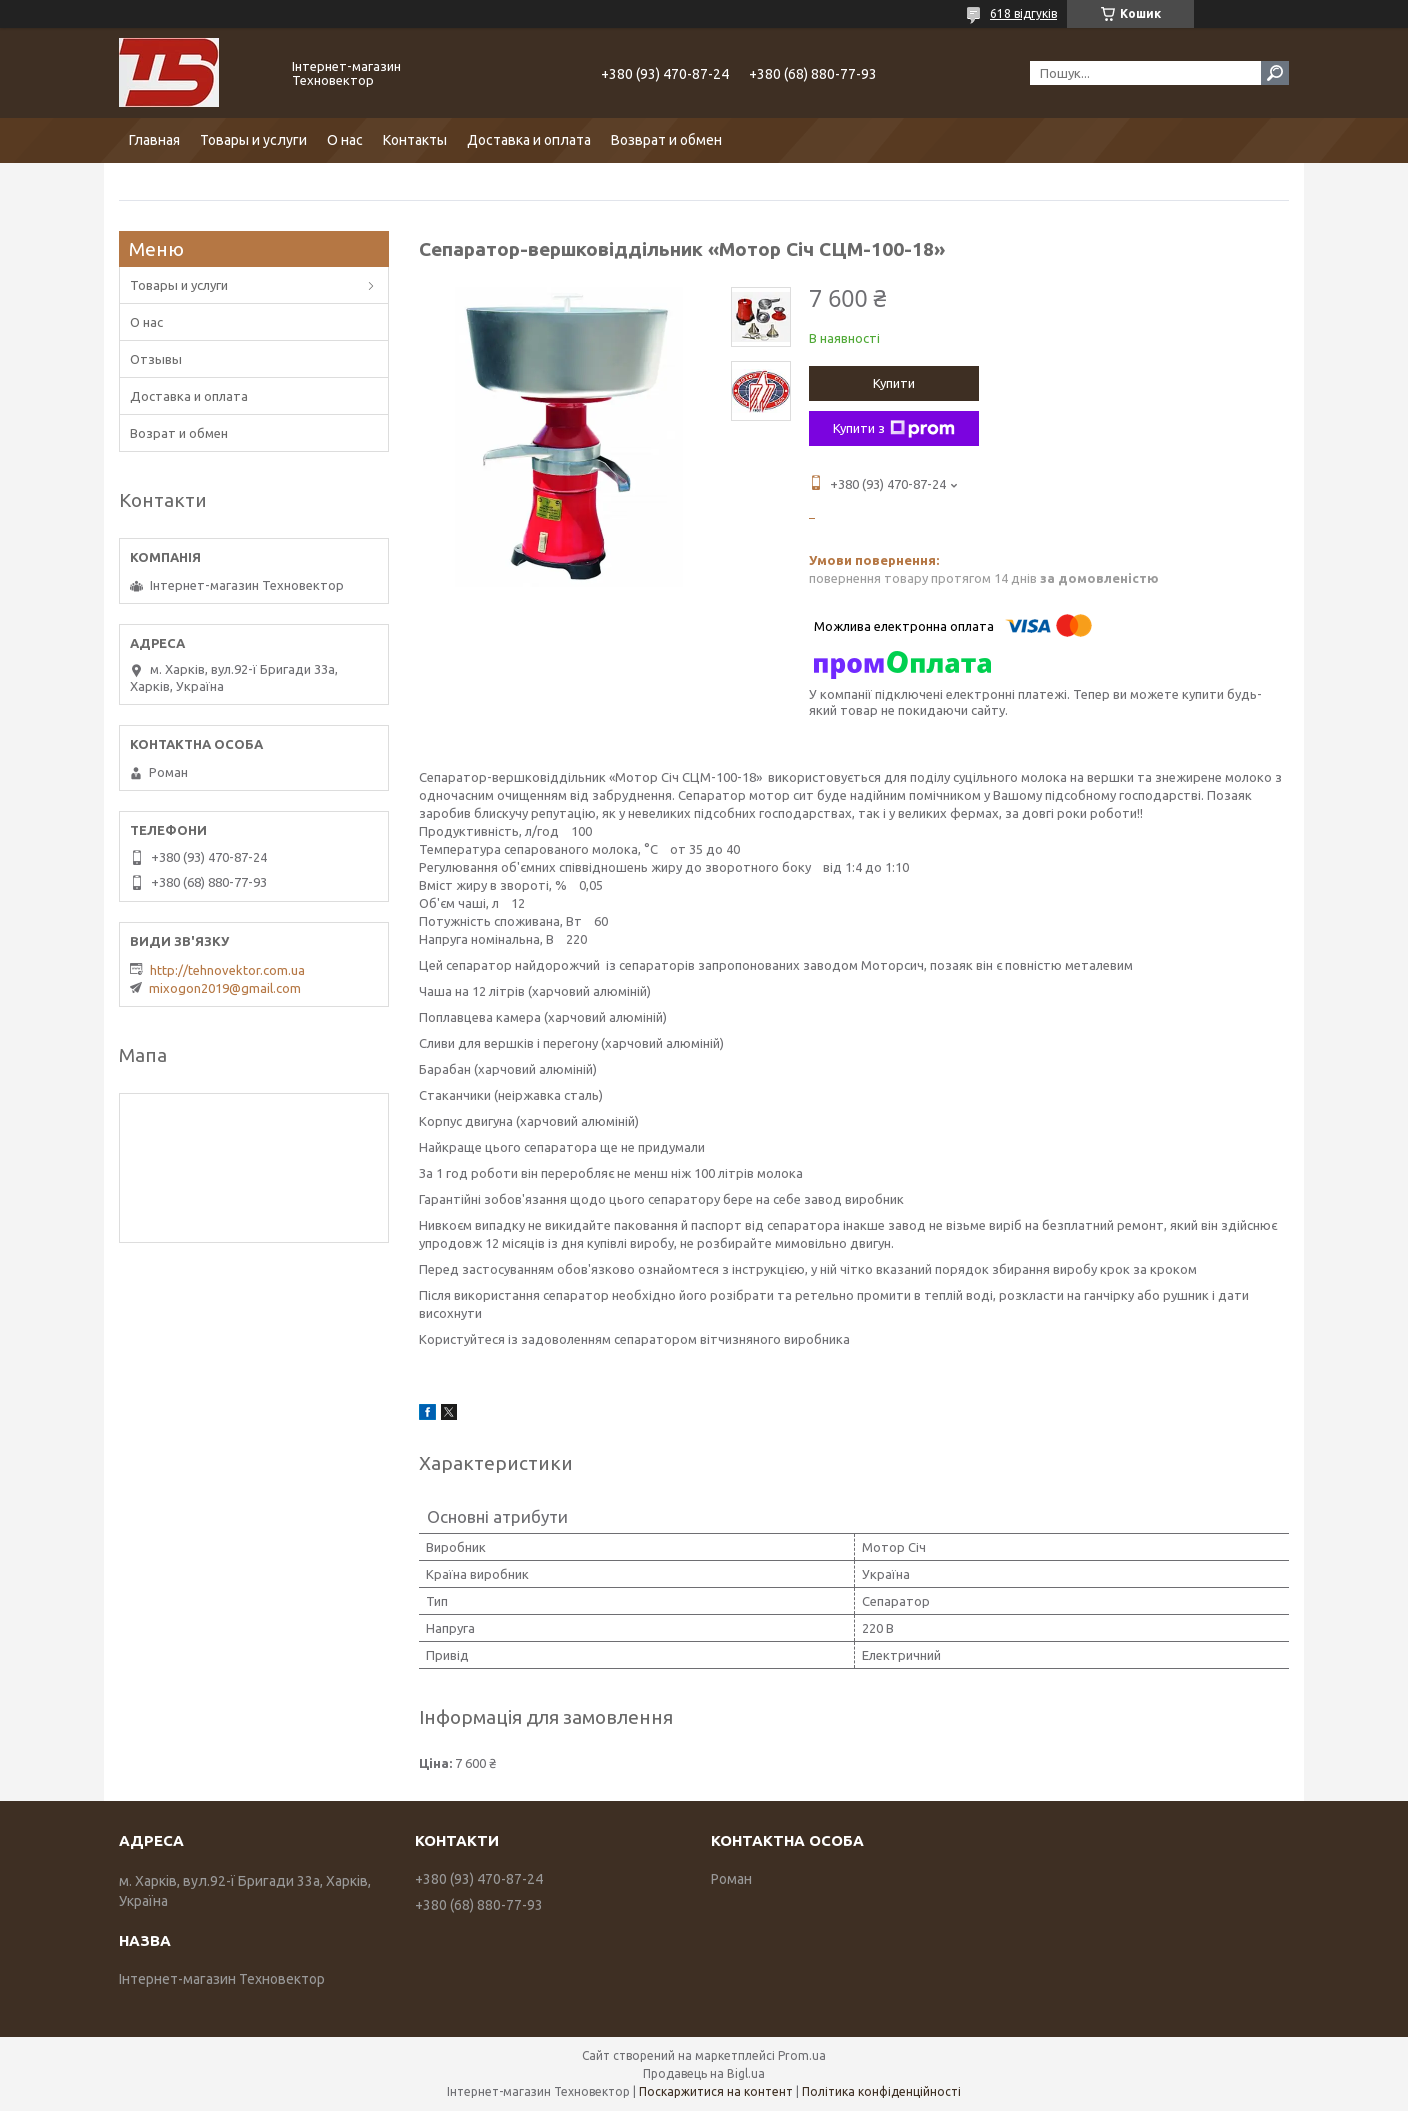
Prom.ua (802, 2055)
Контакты (415, 140)
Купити (894, 383)
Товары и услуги (253, 140)
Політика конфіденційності (881, 2091)
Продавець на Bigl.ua (704, 2073)
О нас (345, 140)
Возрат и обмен (179, 433)
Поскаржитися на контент (716, 2091)
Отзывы (156, 359)
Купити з (894, 429)
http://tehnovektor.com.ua (227, 970)
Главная (154, 140)
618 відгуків (1023, 13)
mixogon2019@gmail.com (225, 988)
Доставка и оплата (529, 140)
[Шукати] (1275, 73)
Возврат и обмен (666, 140)
